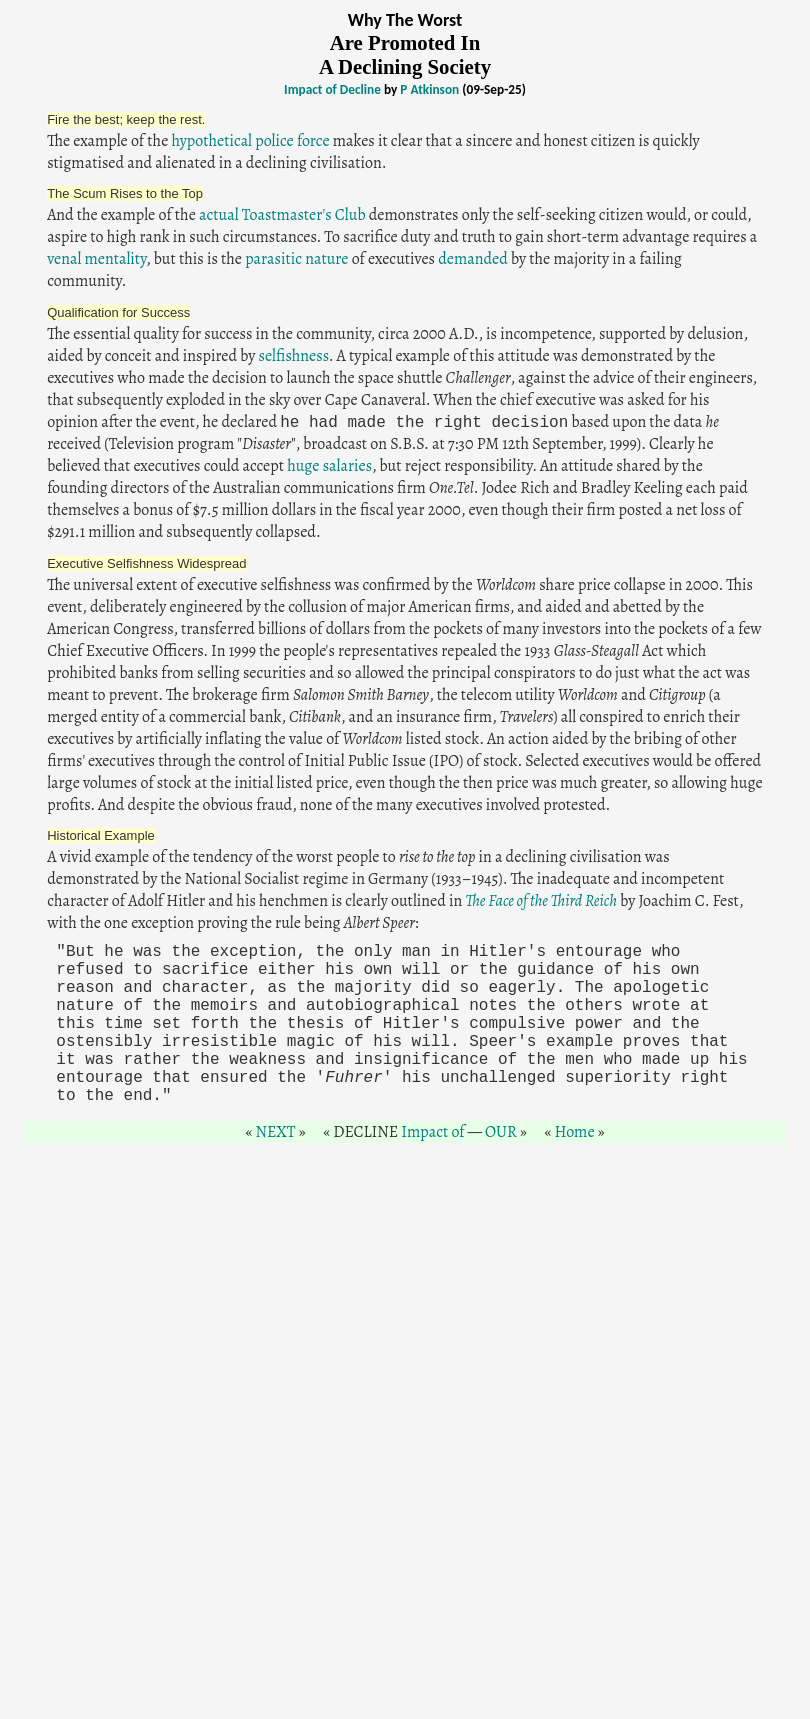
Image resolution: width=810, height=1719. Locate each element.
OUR (501, 1132)
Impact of (432, 1132)
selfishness (293, 356)
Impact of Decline (332, 89)
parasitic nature (296, 259)
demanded (473, 259)
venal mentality (96, 259)
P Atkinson (429, 89)
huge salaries (329, 466)
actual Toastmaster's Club (282, 215)
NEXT (275, 1132)
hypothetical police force (250, 141)
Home (574, 1132)
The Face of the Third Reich (541, 901)
